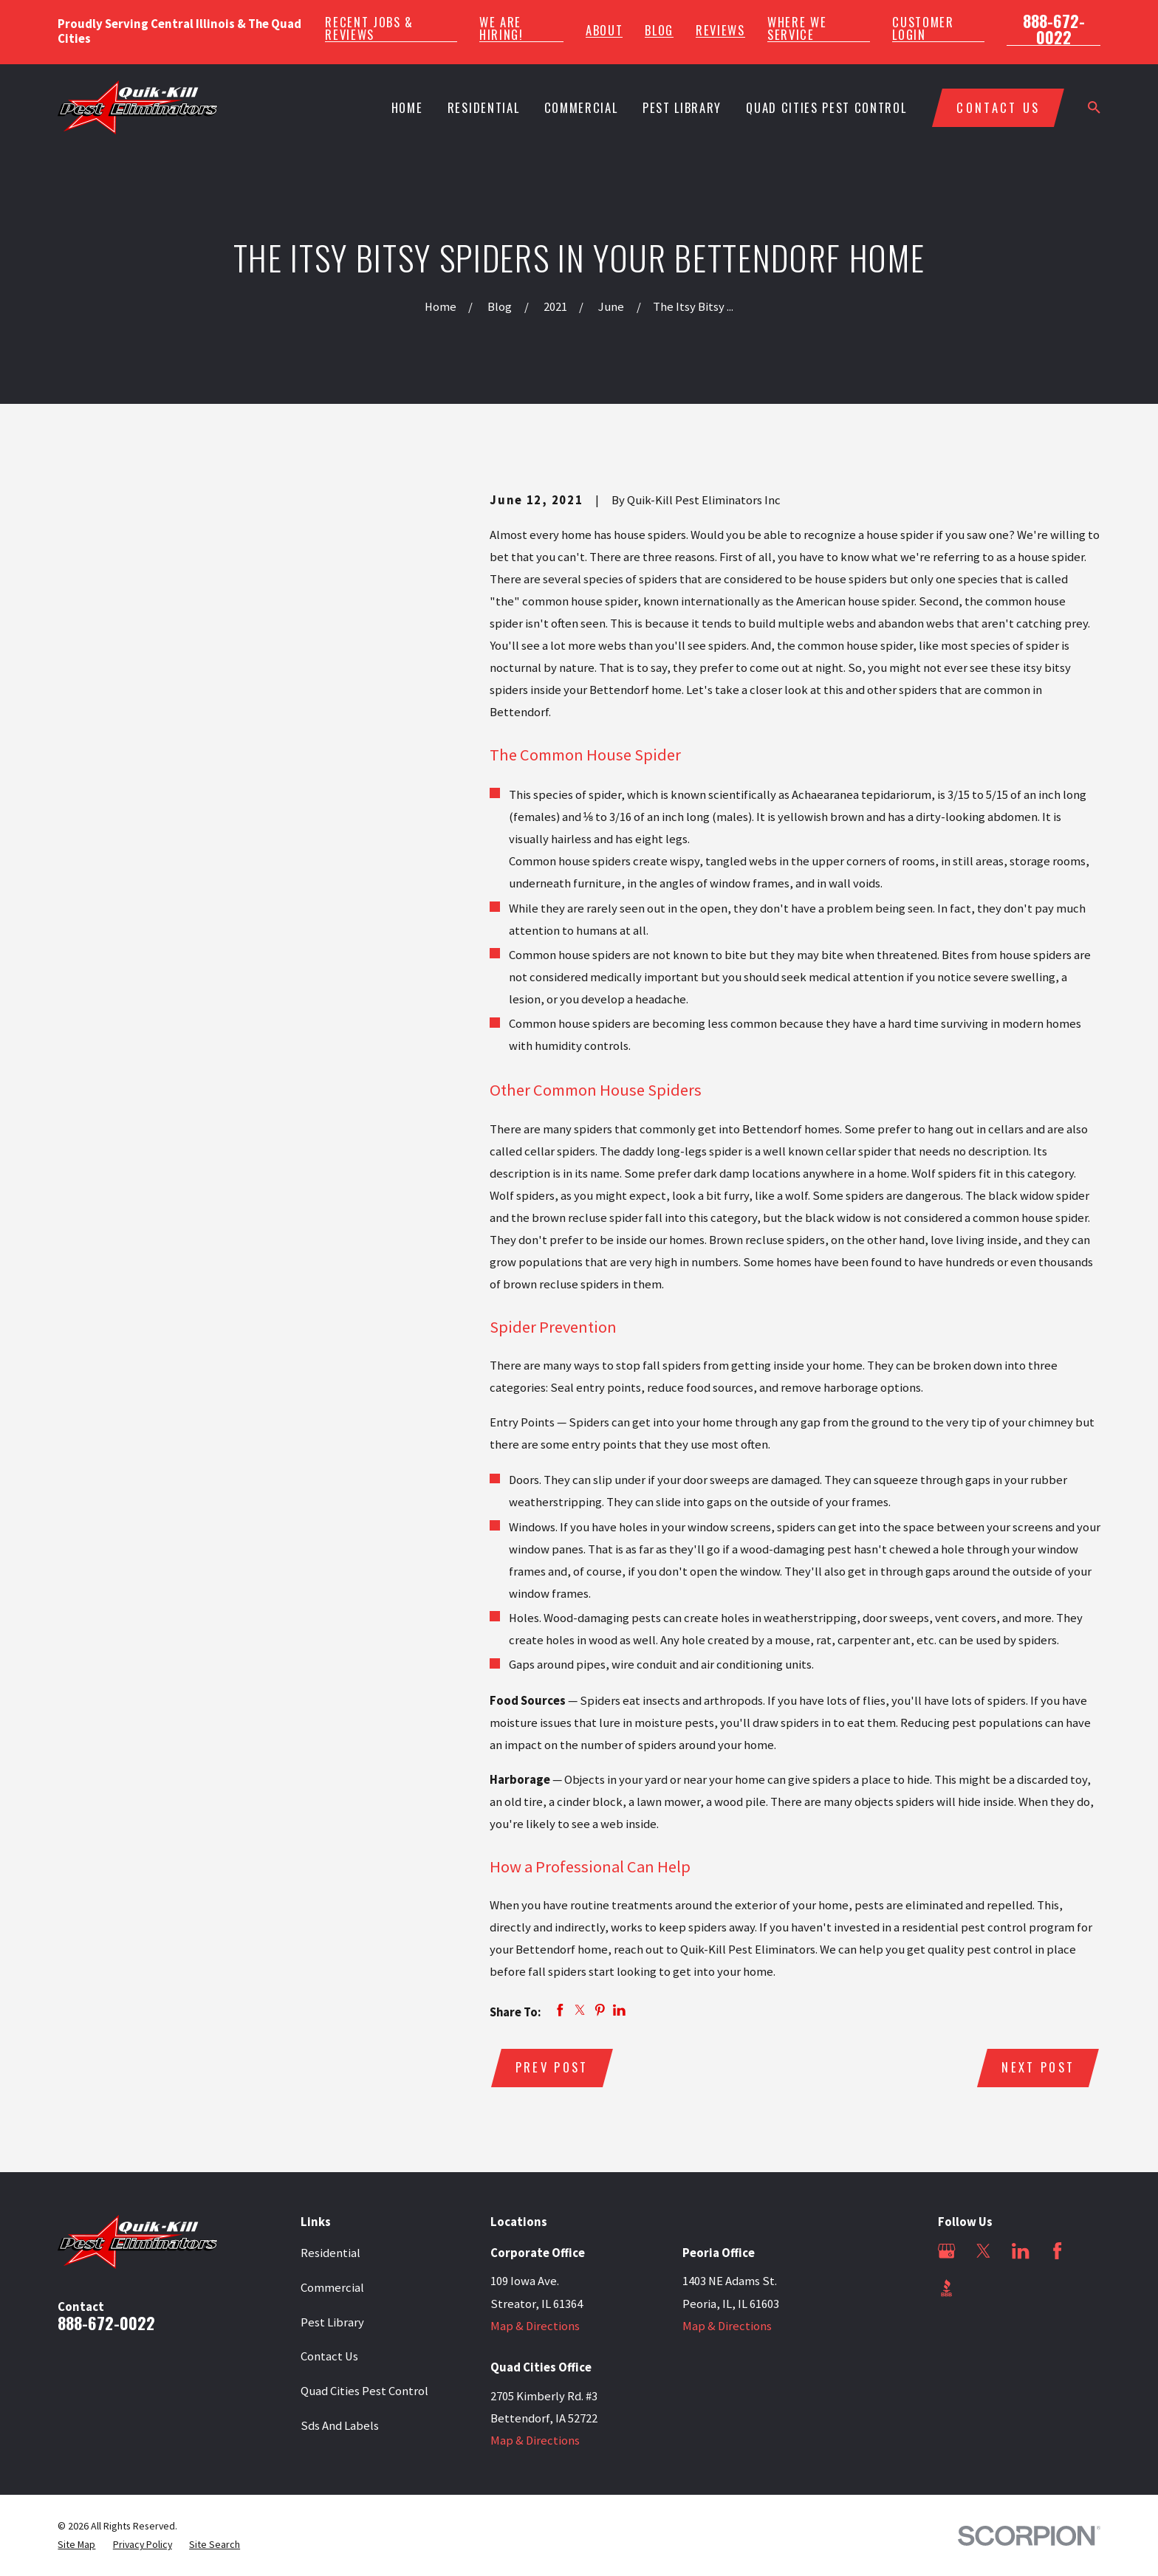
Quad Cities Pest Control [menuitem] (826, 107)
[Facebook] (1057, 2250)
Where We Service (796, 28)
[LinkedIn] (1020, 2250)
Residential (330, 2253)
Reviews (720, 30)
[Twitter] (983, 2250)
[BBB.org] (946, 2287)
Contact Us (329, 2356)
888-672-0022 (1054, 29)
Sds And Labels (340, 2426)
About (604, 30)
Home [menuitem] (407, 107)
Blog (659, 30)
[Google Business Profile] (946, 2250)
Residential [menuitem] (483, 107)
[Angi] (983, 2287)
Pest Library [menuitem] (682, 107)
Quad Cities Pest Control (364, 2391)
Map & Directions (535, 2326)
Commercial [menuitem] (581, 107)
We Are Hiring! (501, 28)
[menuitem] (76, 2544)
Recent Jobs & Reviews (369, 28)
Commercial (332, 2287)
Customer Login (922, 28)
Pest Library (332, 2322)
